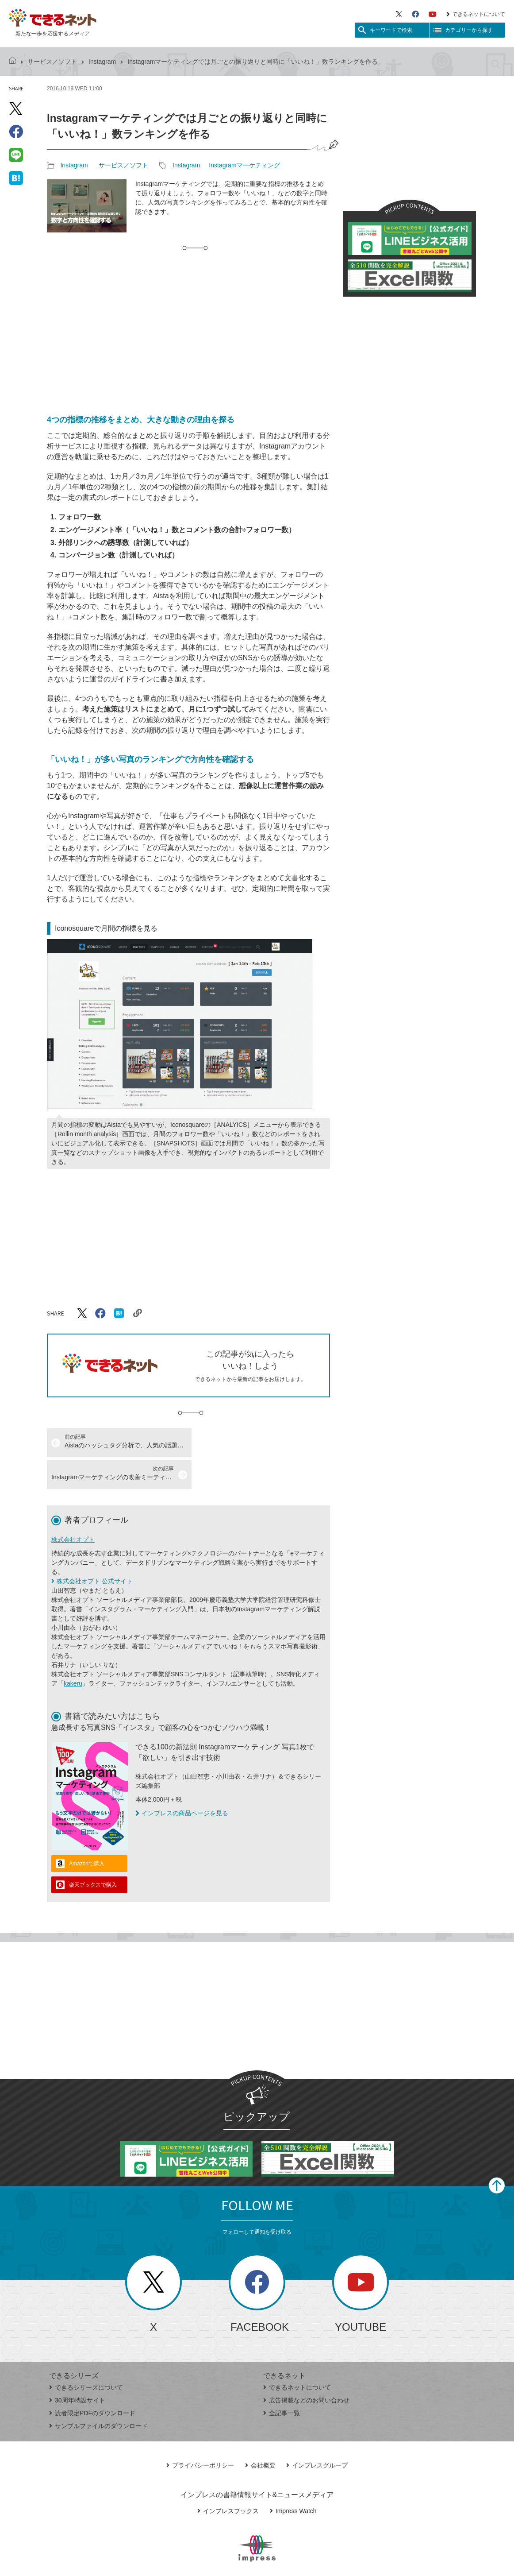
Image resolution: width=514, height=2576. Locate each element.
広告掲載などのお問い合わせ (306, 2368)
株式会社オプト (73, 1507)
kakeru (73, 1651)
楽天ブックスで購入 (93, 1853)
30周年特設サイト (77, 2368)
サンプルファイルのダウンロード (98, 2394)
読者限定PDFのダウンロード (92, 2381)
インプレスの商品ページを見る (181, 1781)
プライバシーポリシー (200, 2433)
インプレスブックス (228, 2479)
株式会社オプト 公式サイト (95, 1549)
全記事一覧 (281, 2381)
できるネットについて (475, 14)
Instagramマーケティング (244, 165)
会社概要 (260, 2433)
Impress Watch (293, 2479)
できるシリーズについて (86, 2355)
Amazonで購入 (86, 1832)
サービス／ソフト (52, 61)
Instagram (102, 61)
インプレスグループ (317, 2433)
